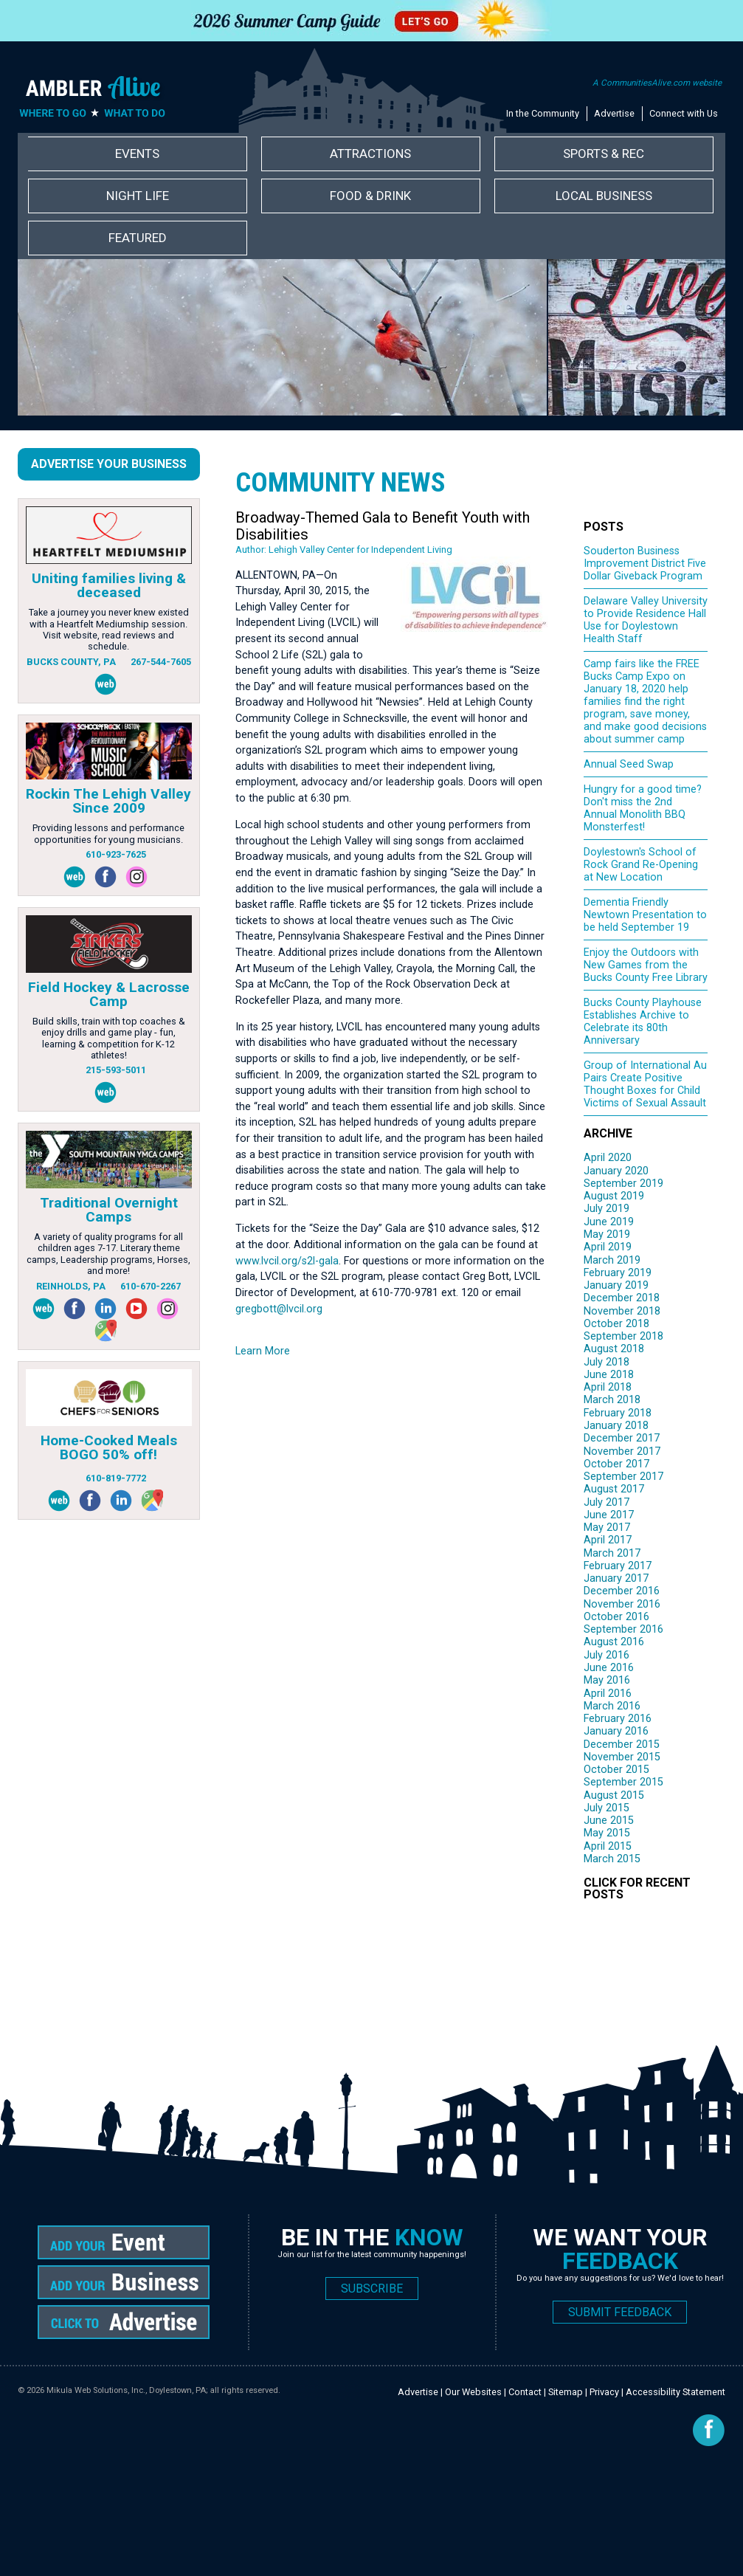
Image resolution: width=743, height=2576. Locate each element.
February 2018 (618, 1413)
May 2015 (607, 1833)
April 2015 (608, 1846)
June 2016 (609, 1667)
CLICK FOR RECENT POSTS (637, 1888)
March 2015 (612, 1859)
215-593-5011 (116, 1069)
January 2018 (616, 1425)
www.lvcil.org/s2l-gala (287, 1261)
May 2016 (607, 1680)
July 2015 (606, 1808)
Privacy (604, 2391)
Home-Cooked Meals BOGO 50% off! (109, 1447)
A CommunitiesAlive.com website (657, 83)
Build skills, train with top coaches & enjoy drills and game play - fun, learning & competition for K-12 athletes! (108, 1038)
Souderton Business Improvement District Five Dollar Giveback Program (645, 563)
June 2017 (609, 1515)
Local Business (604, 195)
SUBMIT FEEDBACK (619, 2312)
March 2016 (612, 1706)
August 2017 (614, 1489)
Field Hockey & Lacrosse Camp (109, 994)
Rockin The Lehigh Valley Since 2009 (108, 800)
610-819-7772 (116, 1478)
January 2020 (616, 1171)
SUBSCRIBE (372, 2288)
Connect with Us (683, 113)
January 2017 (616, 1578)
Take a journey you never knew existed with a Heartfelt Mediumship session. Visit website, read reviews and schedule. (109, 629)
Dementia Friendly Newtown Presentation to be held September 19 (645, 915)
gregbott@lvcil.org (278, 1309)
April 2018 (608, 1387)
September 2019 (623, 1183)
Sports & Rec (603, 153)
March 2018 (612, 1400)
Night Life (137, 195)
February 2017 (618, 1566)
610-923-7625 (116, 854)
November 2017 (622, 1451)
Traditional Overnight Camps (109, 1209)
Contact (525, 2391)
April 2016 (608, 1693)
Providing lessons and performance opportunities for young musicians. (108, 833)
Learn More (262, 1351)
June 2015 (609, 1820)
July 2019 (606, 1208)
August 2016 (614, 1642)
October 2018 (616, 1324)
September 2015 (623, 1782)
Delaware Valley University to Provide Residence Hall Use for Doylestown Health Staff (646, 620)
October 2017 (616, 1464)
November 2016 (622, 1604)
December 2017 (622, 1438)
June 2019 (609, 1222)
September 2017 (623, 1476)
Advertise (614, 113)
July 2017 (606, 1502)
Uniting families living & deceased (109, 585)
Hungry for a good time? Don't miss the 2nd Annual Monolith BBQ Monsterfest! (643, 808)
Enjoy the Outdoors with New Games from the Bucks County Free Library (646, 965)
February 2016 (618, 1718)
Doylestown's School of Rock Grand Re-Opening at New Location (641, 865)
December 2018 (622, 1298)
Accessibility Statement (675, 2391)
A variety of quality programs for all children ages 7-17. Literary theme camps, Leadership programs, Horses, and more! (108, 1253)
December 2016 (622, 1591)
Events (137, 153)
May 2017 (607, 1527)
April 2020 (608, 1157)
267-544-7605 (161, 661)
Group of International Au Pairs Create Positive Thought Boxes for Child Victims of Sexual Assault (645, 1084)
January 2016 (616, 1731)
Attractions (370, 153)
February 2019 (618, 1273)
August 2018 (614, 1349)
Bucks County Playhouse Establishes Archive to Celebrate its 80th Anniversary (643, 1021)
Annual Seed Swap (629, 764)
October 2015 (616, 1769)
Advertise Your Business (109, 464)
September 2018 (623, 1336)
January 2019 (616, 1285)
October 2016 (616, 1617)
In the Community (542, 113)
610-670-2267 (150, 1286)
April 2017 (608, 1540)
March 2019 (612, 1260)
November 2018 (622, 1311)
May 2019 (607, 1234)
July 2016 (606, 1655)
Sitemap (565, 2391)
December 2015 (622, 1744)
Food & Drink (370, 195)
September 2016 (623, 1629)
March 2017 (612, 1553)
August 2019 (614, 1196)
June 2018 (609, 1374)
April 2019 (608, 1247)
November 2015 (622, 1757)
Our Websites (473, 2391)
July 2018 (606, 1362)
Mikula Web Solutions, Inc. (95, 2390)
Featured (137, 237)
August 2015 (614, 1795)
